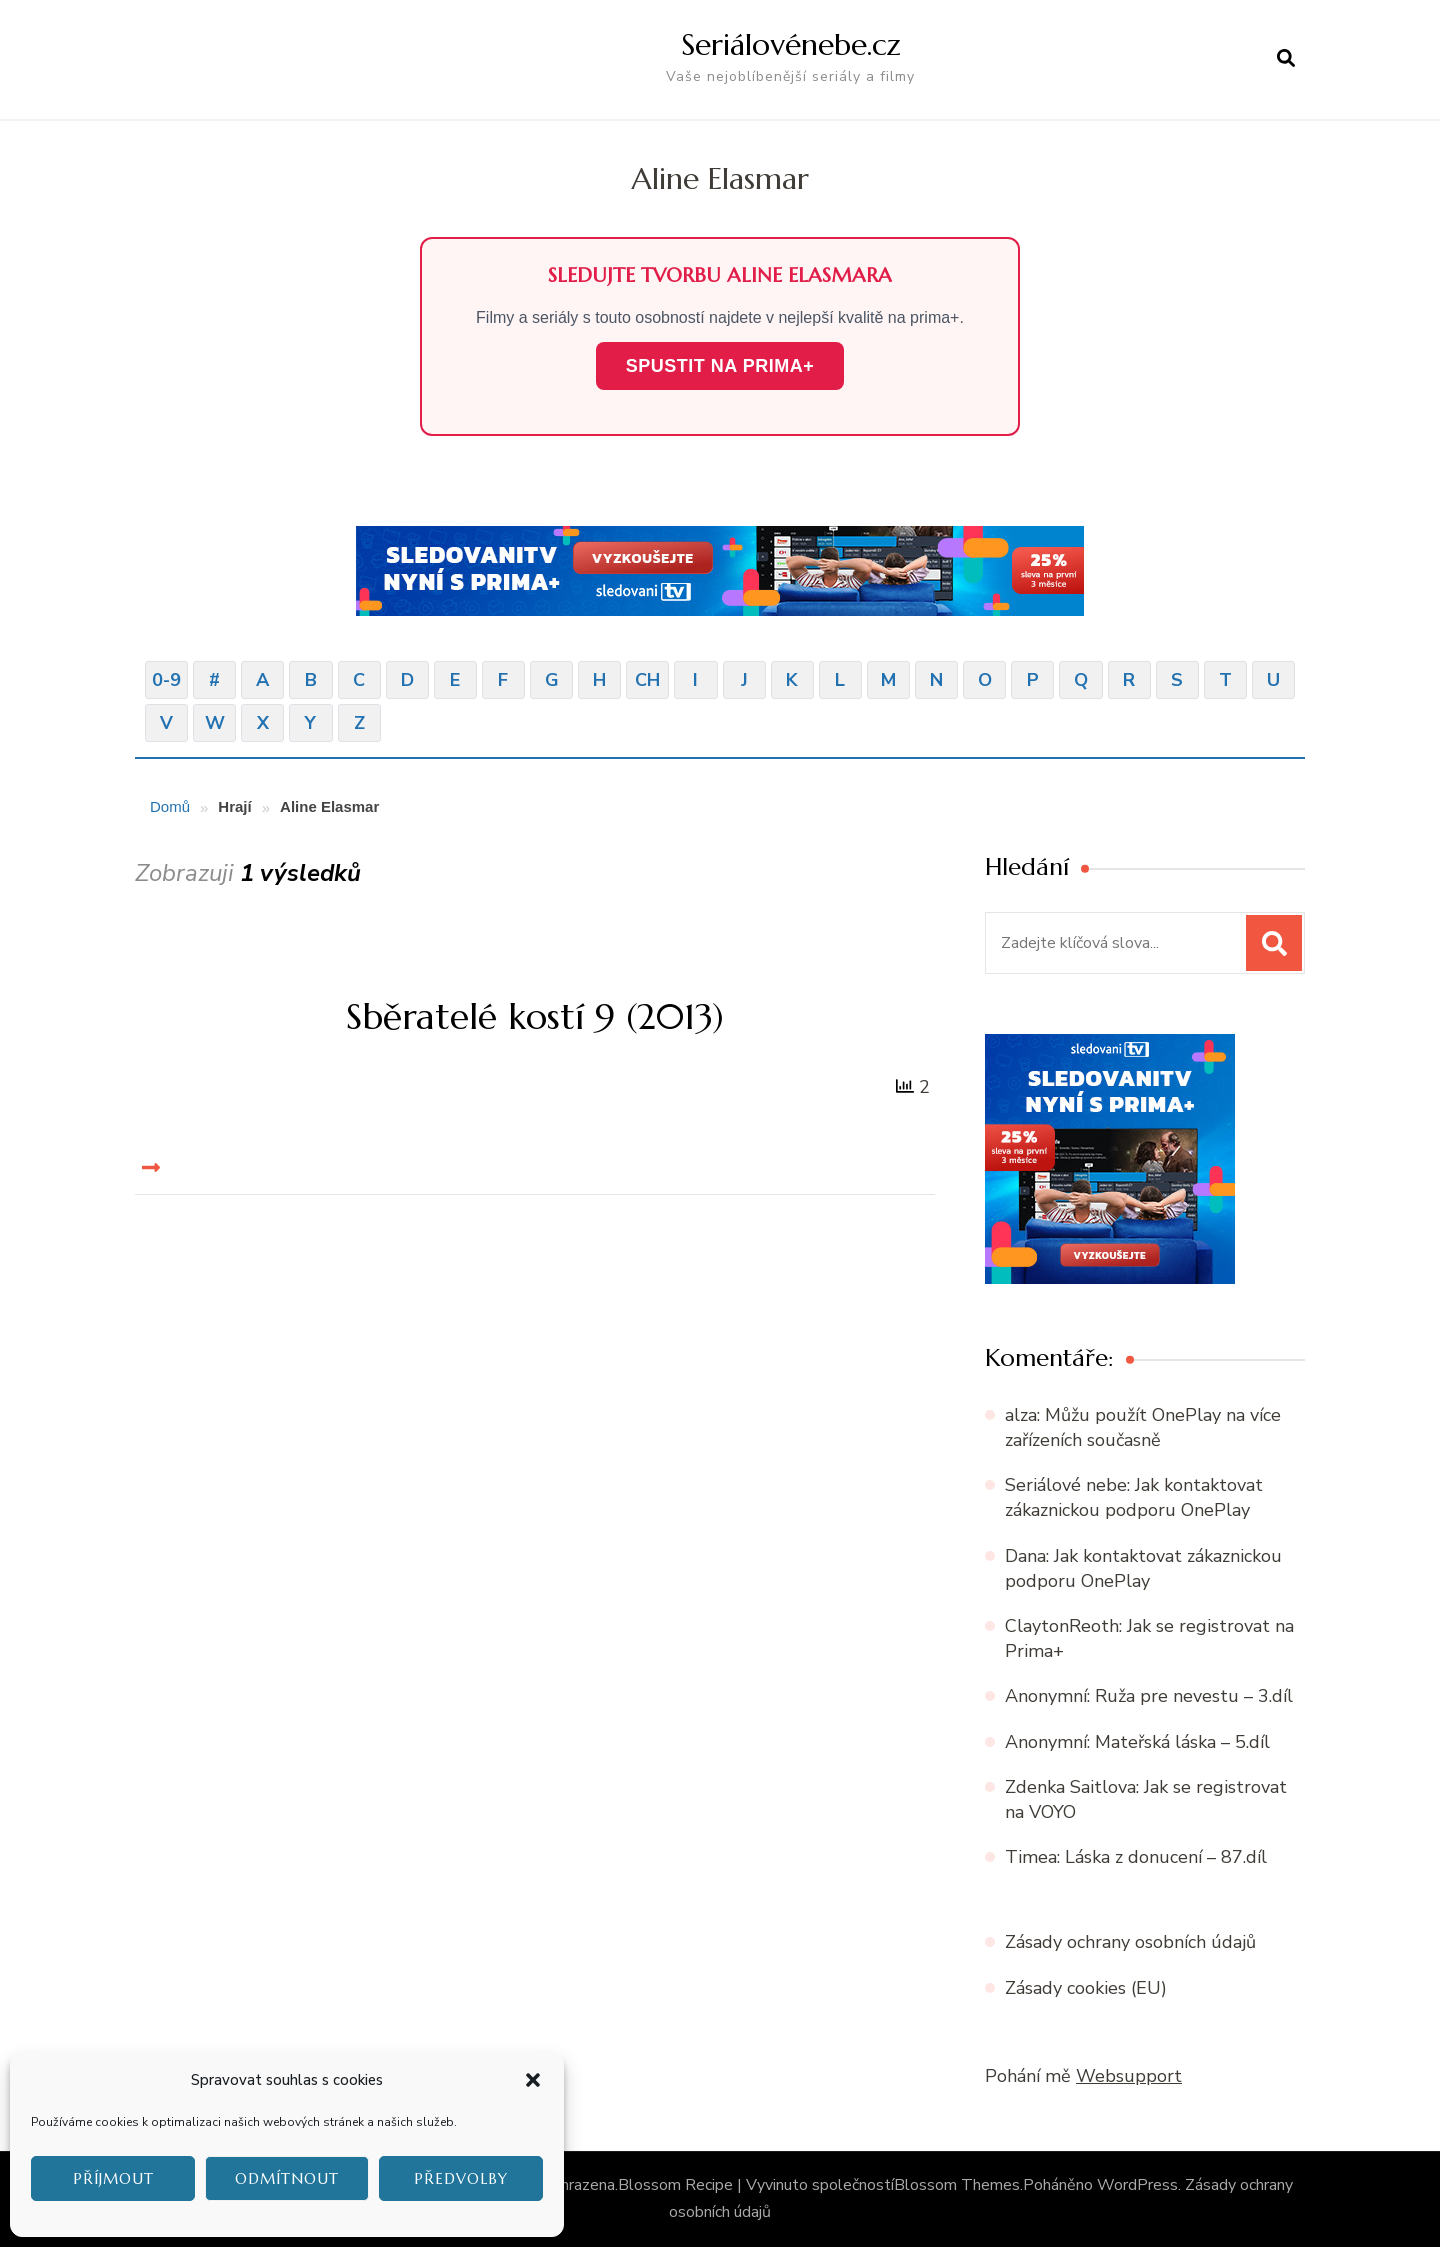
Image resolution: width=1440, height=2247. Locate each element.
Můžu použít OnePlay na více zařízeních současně (1143, 1427)
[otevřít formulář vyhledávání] (1286, 59)
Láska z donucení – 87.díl (1166, 1857)
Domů (170, 806)
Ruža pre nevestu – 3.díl (1194, 1696)
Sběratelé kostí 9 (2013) (535, 1016)
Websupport (1129, 2076)
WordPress (1137, 2185)
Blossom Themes (957, 2185)
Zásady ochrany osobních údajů (1130, 1942)
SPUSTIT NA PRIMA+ (720, 366)
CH (647, 680)
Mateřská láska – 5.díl (1182, 1742)
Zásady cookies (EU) (1086, 1988)
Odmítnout (287, 2178)
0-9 (166, 680)
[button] (533, 2080)
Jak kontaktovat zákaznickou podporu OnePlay (1134, 1497)
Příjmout (113, 2178)
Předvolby (461, 2178)
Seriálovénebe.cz (791, 44)
